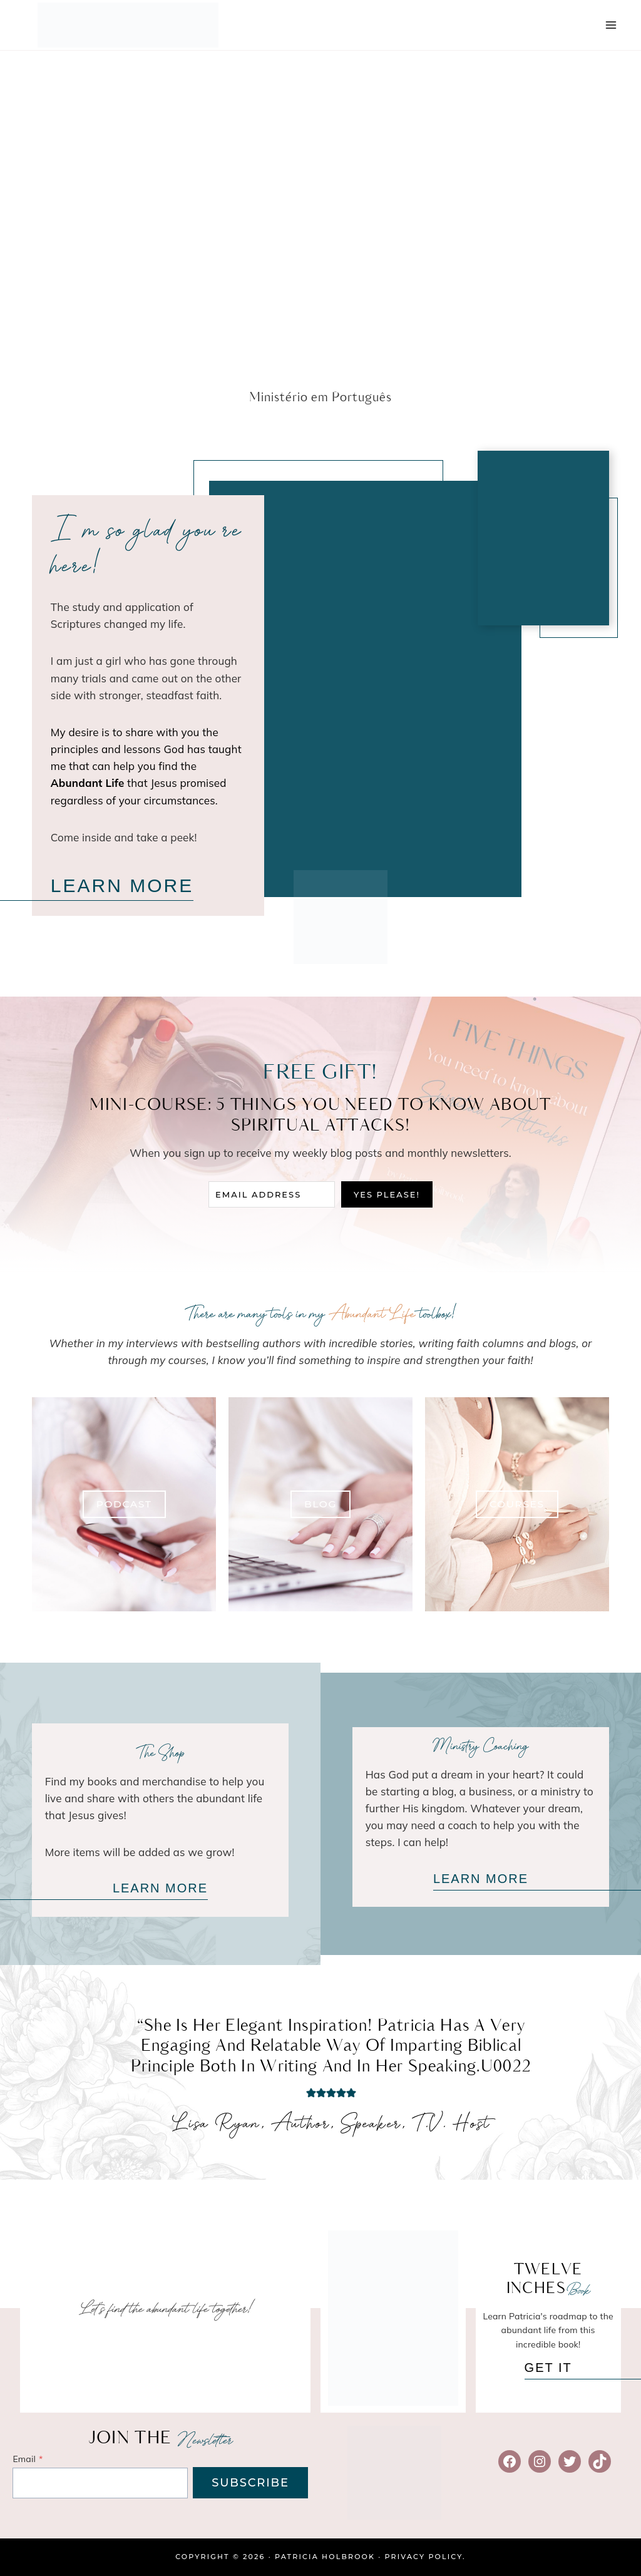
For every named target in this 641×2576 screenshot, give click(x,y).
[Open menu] (610, 24)
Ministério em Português (320, 397)
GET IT (548, 2367)
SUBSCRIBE (250, 2483)
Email (28, 2459)
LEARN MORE (122, 885)
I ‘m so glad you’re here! (146, 550)
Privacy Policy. (425, 2556)
